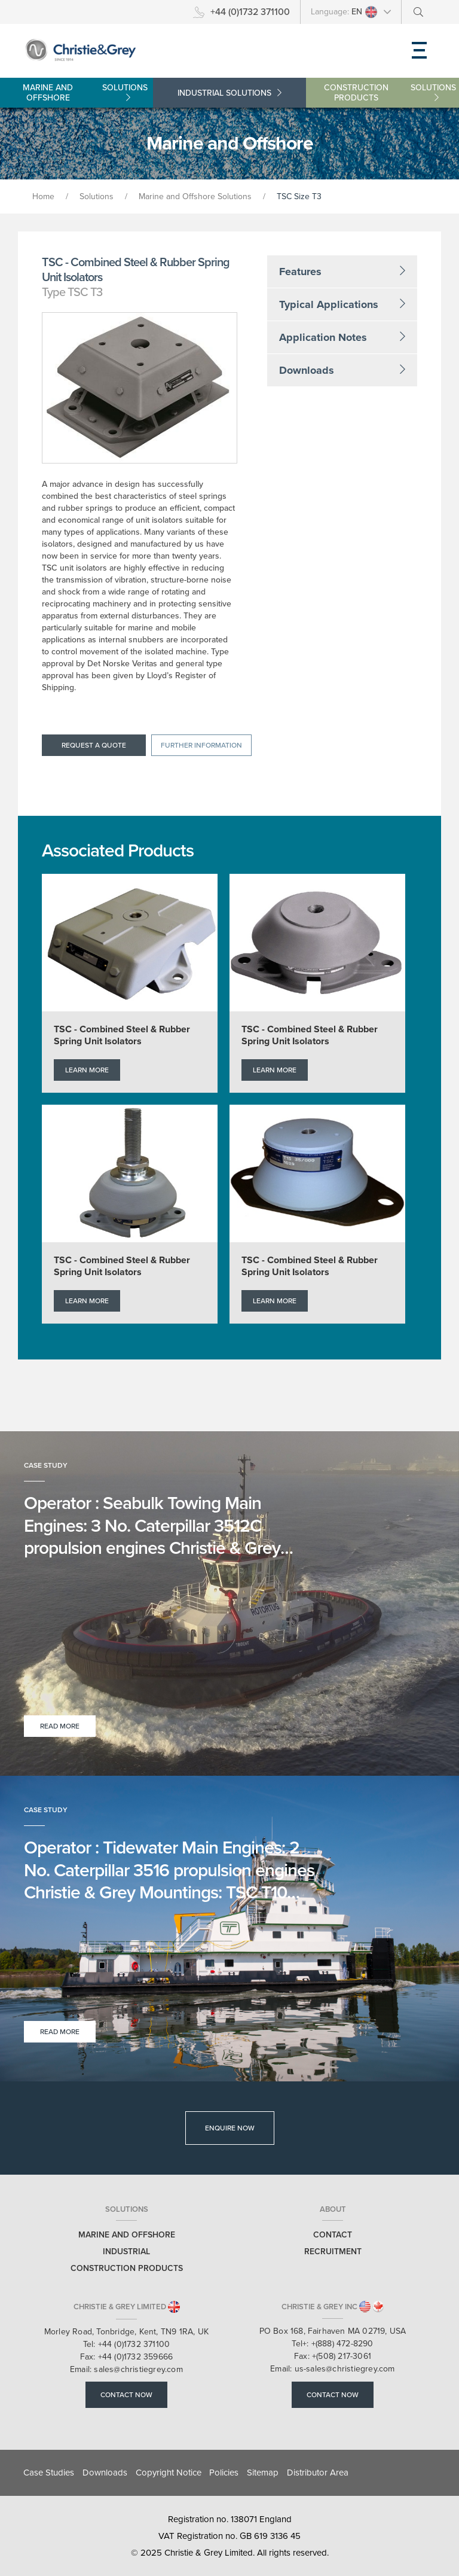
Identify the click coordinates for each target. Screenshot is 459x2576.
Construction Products (391, 93)
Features (342, 271)
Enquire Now (230, 2128)
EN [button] (364, 12)
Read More (59, 1726)
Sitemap (263, 2472)
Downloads (342, 370)
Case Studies (48, 2472)
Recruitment (333, 2251)
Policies (223, 2472)
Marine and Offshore (87, 93)
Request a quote (94, 745)
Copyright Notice (168, 2472)
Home (43, 196)
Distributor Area (317, 2472)
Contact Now (126, 2395)
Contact (332, 2235)
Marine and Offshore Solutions (195, 196)
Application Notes (342, 337)
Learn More (87, 1070)
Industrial (229, 93)
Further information (201, 745)
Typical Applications (342, 304)
